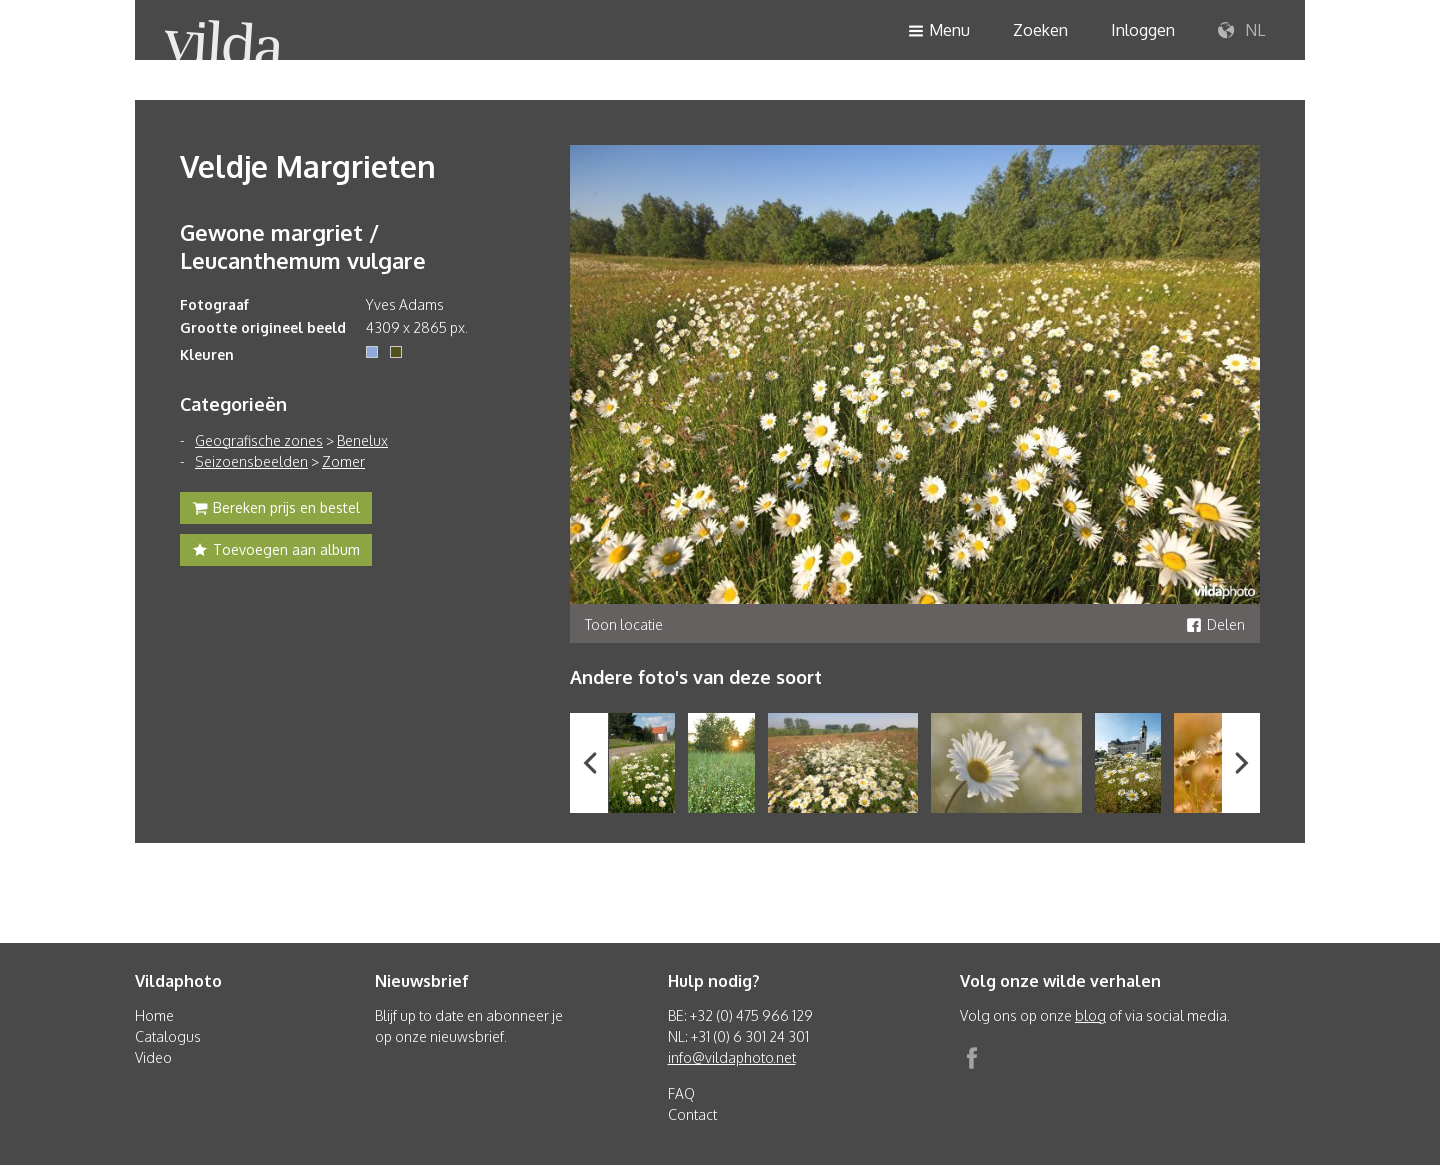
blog (1090, 1015)
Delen (1215, 624)
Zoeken (1040, 30)
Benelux (362, 440)
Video (153, 1057)
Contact (692, 1114)
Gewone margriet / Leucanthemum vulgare (303, 246)
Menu (939, 31)
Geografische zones (259, 440)
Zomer (343, 461)
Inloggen (1143, 30)
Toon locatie (624, 624)
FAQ (681, 1093)
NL (1241, 31)
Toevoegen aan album (276, 552)
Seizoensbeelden (251, 461)
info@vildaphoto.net (732, 1057)
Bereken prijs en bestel (276, 510)
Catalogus (168, 1036)
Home (154, 1015)
